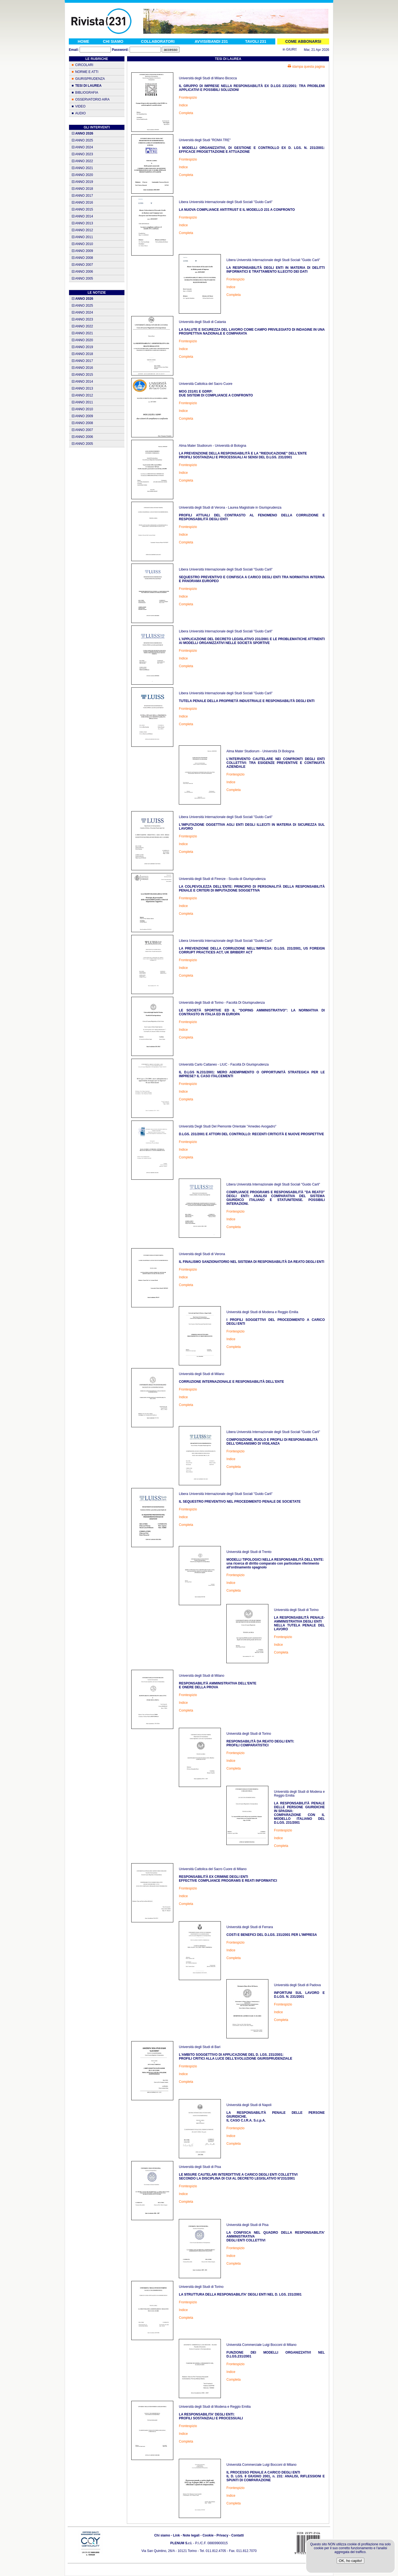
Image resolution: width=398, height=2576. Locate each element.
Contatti (237, 2535)
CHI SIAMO (113, 41)
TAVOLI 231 (255, 41)
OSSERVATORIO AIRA (92, 99)
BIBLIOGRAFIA (86, 92)
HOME (83, 41)
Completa (186, 113)
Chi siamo (162, 2535)
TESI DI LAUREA (88, 86)
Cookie (208, 2535)
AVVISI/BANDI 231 (211, 41)
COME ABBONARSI (303, 41)
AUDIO (80, 113)
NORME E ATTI (86, 72)
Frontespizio (188, 97)
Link (176, 2535)
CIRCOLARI (84, 65)
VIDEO (80, 106)
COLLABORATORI (158, 41)
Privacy (222, 2535)
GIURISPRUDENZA (90, 79)
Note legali (191, 2535)
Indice (183, 105)
